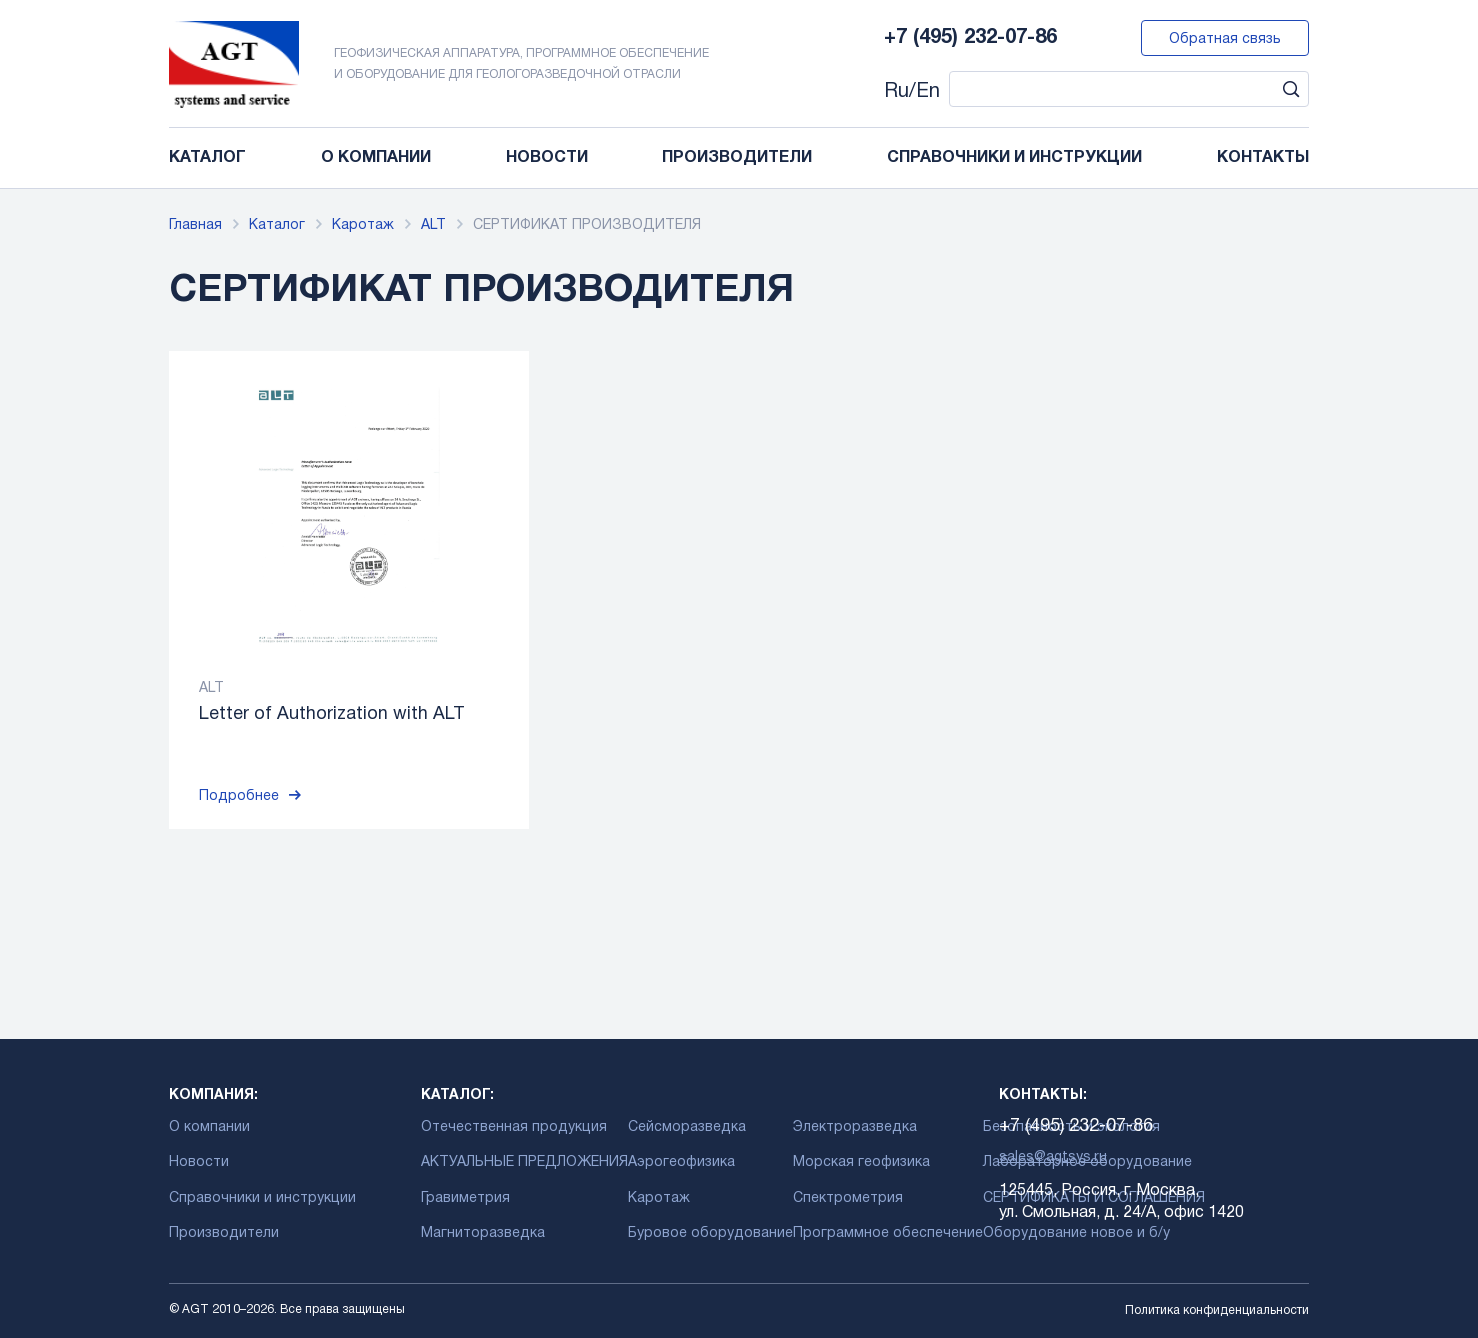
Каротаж (363, 225)
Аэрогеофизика (681, 1162)
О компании (376, 158)
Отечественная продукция (514, 1127)
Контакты (1263, 158)
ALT (433, 225)
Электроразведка (855, 1127)
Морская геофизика (861, 1162)
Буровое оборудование (710, 1233)
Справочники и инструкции (1014, 158)
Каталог (207, 158)
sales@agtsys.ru (1053, 1157)
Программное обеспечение (888, 1233)
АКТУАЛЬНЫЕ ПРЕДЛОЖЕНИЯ (524, 1162)
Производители (737, 158)
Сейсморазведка (687, 1127)
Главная (195, 225)
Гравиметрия (465, 1198)
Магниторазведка (483, 1233)
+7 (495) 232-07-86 (970, 38)
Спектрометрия (848, 1198)
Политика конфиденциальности (1217, 1310)
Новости (547, 158)
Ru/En (912, 92)
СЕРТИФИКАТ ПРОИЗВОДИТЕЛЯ (587, 225)
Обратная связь (1225, 39)
